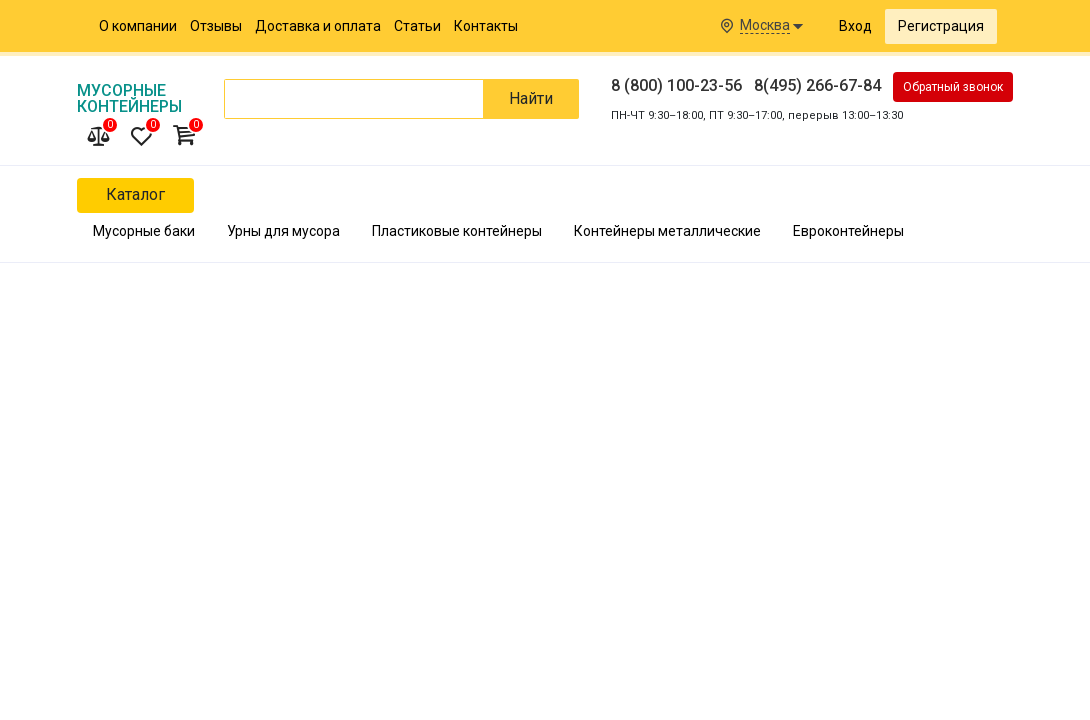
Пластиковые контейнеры (457, 231)
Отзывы (216, 26)
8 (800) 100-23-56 (676, 85)
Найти (531, 98)
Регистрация (941, 26)
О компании (138, 26)
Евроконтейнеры (848, 231)
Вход (855, 26)
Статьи (417, 26)
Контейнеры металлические (667, 231)
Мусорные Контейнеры (129, 98)
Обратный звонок (953, 87)
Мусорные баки (144, 231)
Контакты (486, 26)
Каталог (135, 194)
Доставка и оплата (318, 26)
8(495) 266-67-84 (817, 85)
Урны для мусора (283, 231)
